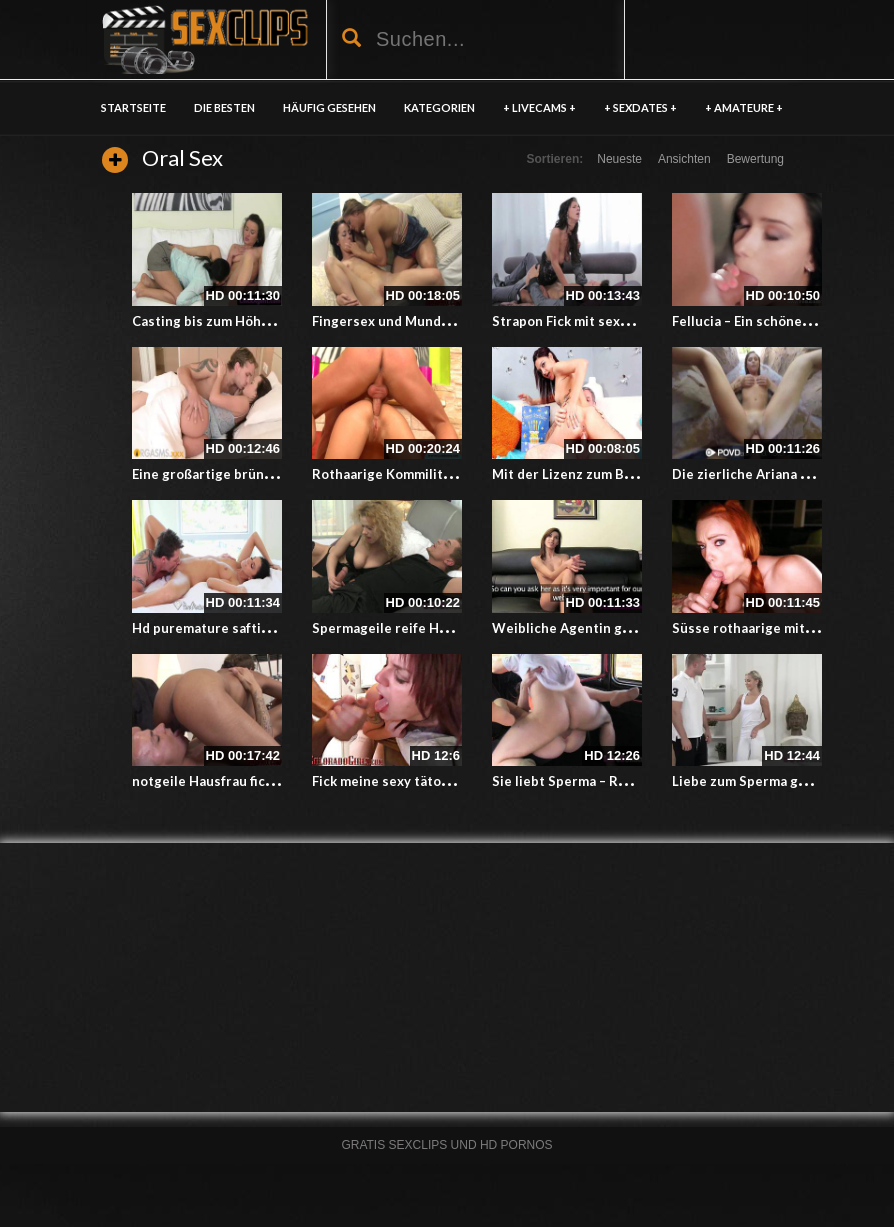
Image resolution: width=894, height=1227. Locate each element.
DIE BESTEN (224, 107)
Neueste (619, 159)
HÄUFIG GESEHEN (329, 107)
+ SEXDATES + (640, 107)
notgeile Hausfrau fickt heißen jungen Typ (265, 781)
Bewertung (755, 159)
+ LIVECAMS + (539, 107)
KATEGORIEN (439, 107)
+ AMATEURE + (744, 107)
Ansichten (684, 159)
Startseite (133, 107)
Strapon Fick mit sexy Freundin (589, 321)
